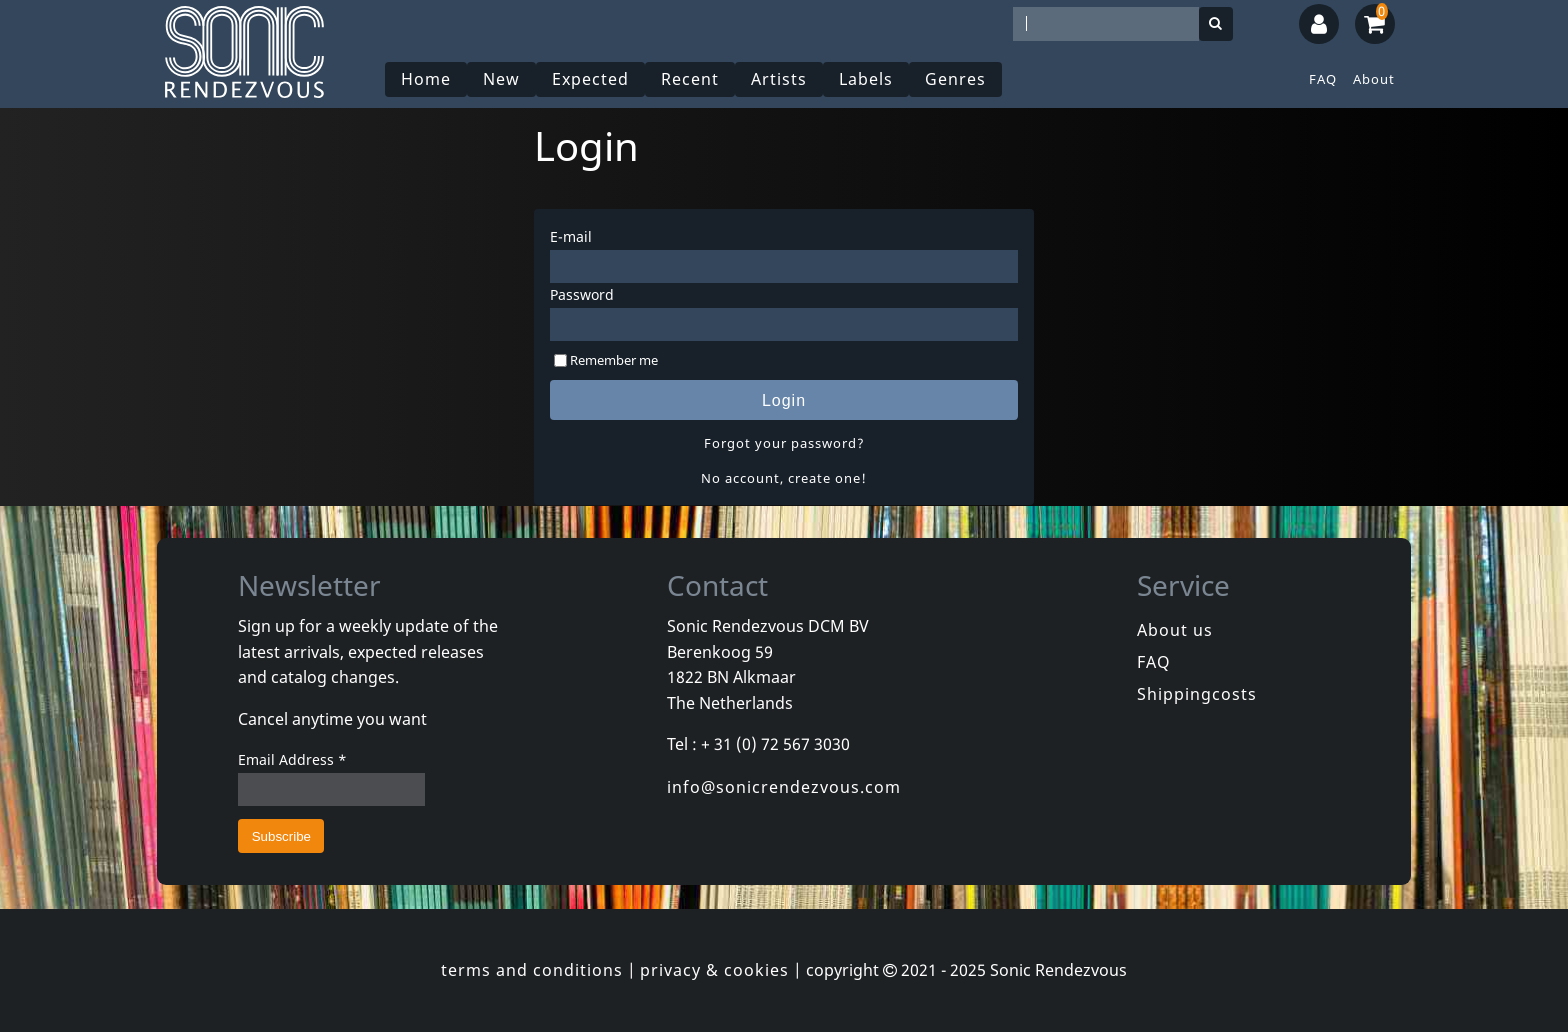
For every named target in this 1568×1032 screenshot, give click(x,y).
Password (582, 294)
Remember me (614, 360)
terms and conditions (532, 970)
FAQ (1323, 79)
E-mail (571, 236)
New (501, 79)
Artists (779, 79)
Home (426, 79)
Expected (590, 79)
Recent (690, 79)
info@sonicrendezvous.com (784, 787)
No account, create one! (784, 478)
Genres (955, 79)
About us (1175, 630)
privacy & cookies (714, 970)
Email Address (292, 759)
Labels (866, 79)
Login (784, 400)
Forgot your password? (784, 443)
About (1374, 79)
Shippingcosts (1197, 694)
